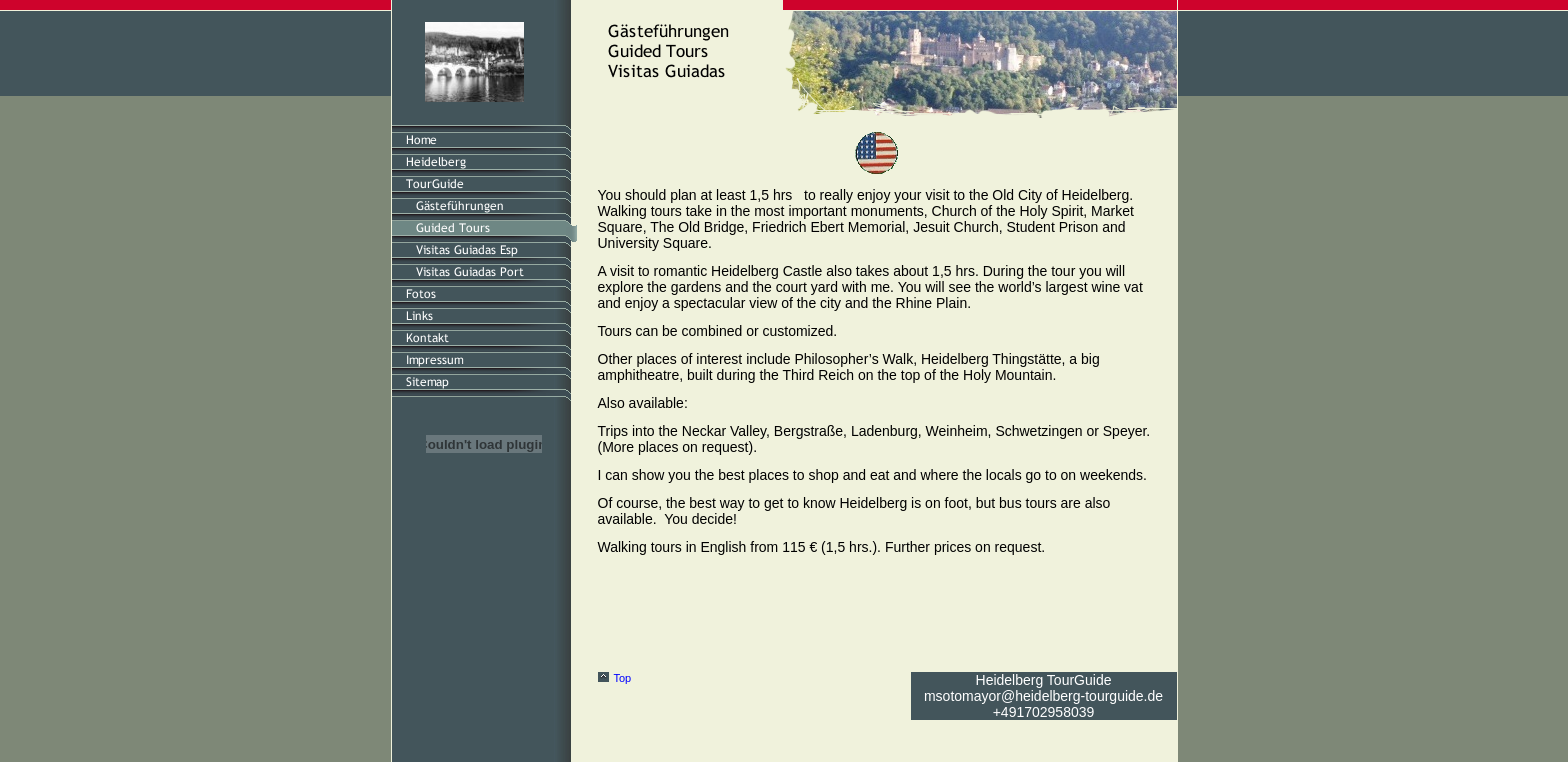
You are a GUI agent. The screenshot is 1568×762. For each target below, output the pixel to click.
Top (623, 678)
